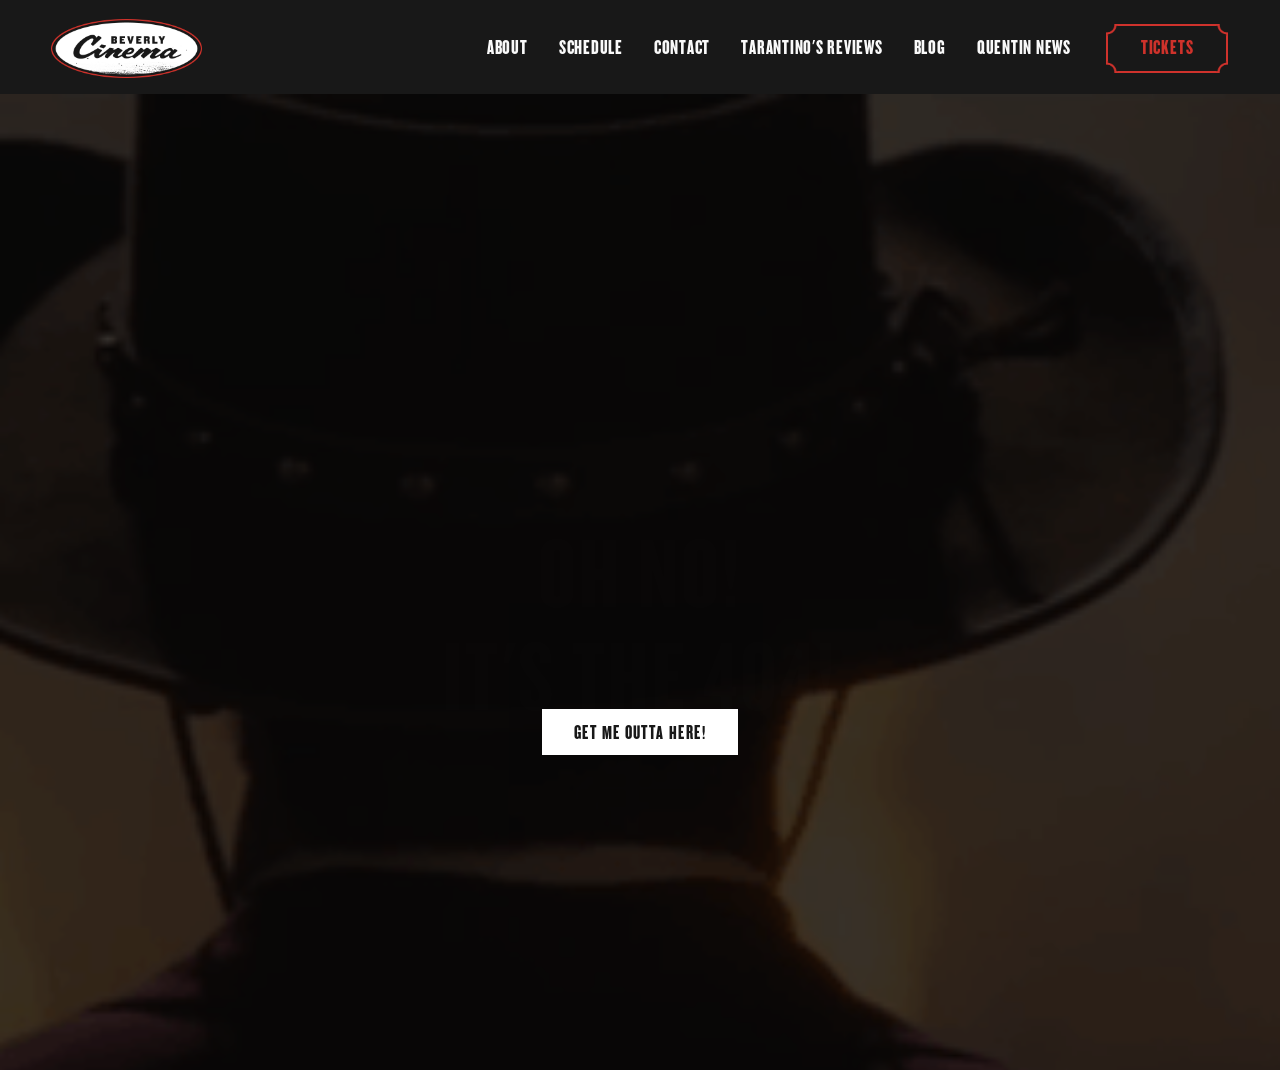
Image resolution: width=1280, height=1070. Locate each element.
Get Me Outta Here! (640, 732)
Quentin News (1024, 47)
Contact (682, 47)
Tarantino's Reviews (811, 47)
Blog (930, 47)
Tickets (1167, 47)
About (507, 47)
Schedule (591, 47)
